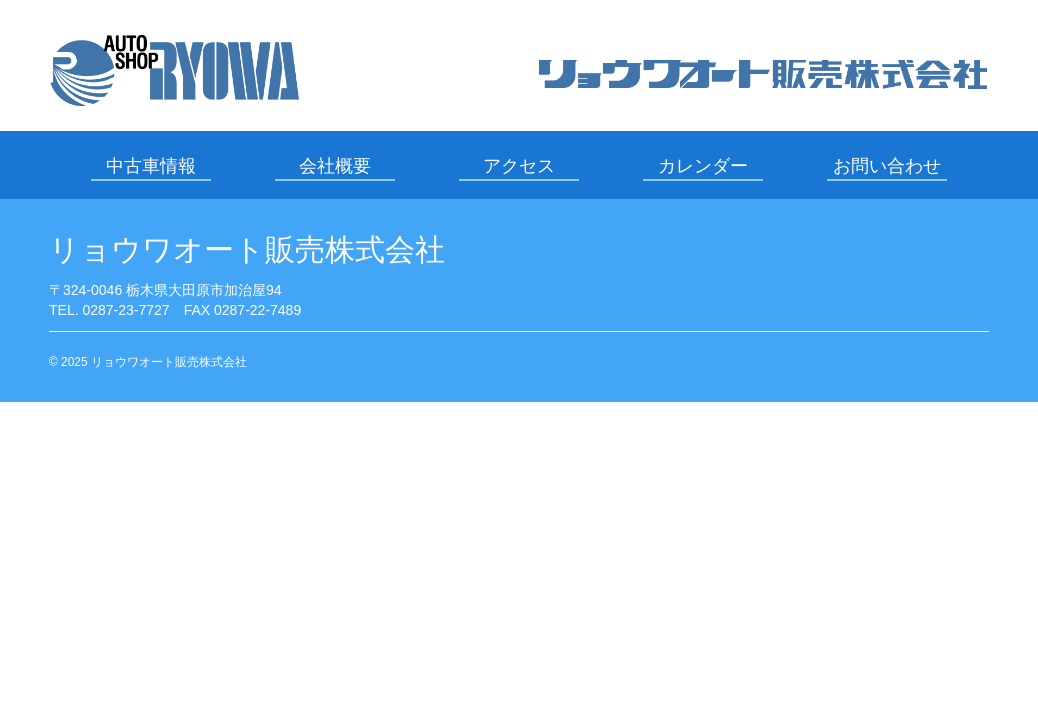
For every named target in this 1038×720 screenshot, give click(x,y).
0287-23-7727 (125, 310)
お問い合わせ (887, 166)
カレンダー (703, 166)
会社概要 (335, 166)
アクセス (519, 166)
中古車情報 (151, 166)
